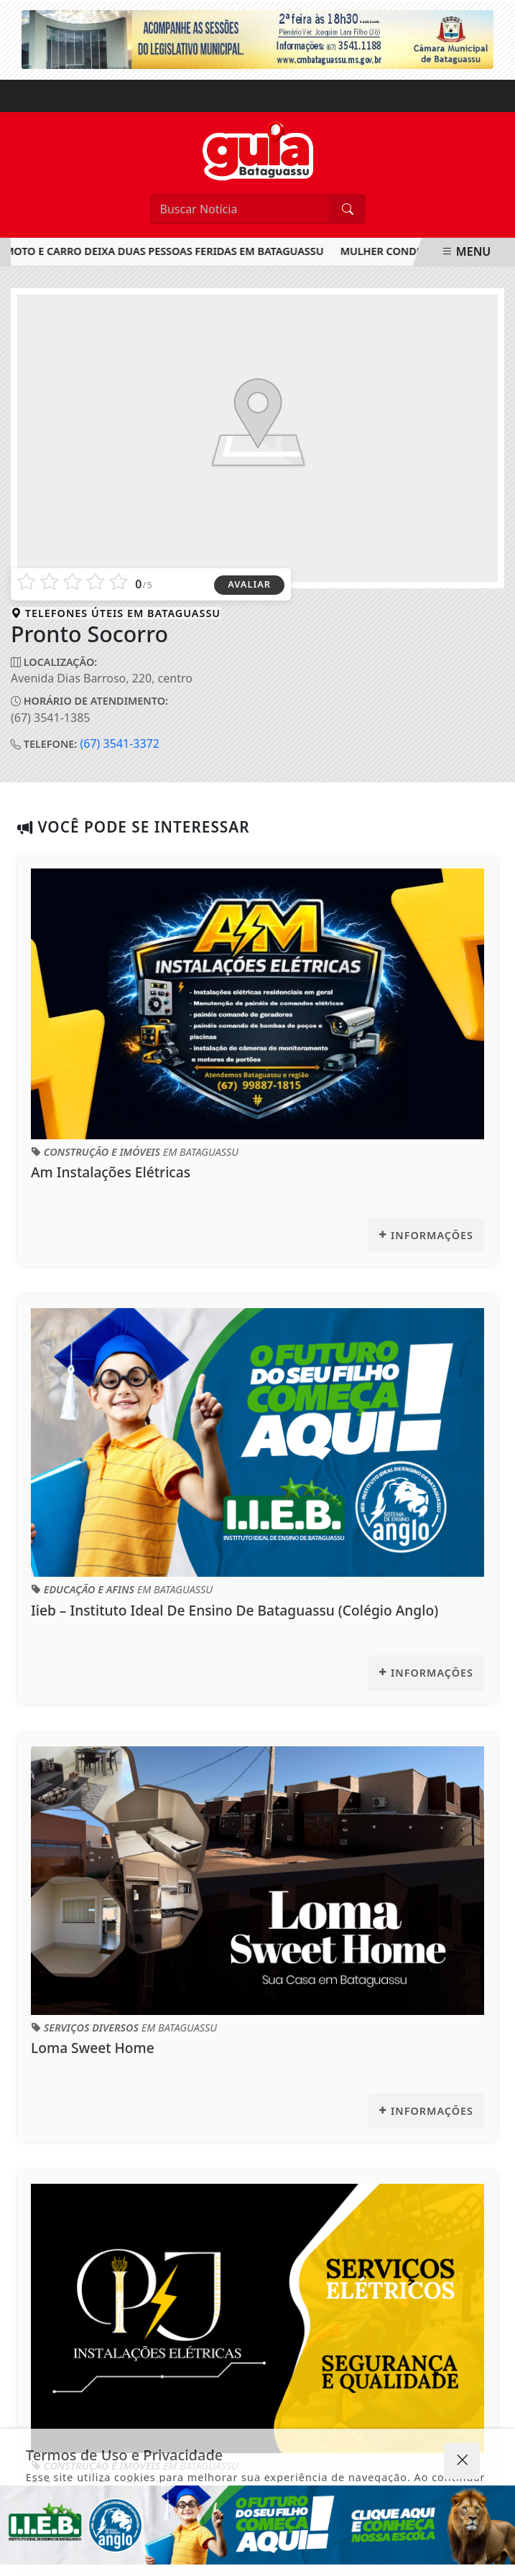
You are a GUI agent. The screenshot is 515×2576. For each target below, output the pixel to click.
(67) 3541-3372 (119, 743)
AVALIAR (249, 584)
